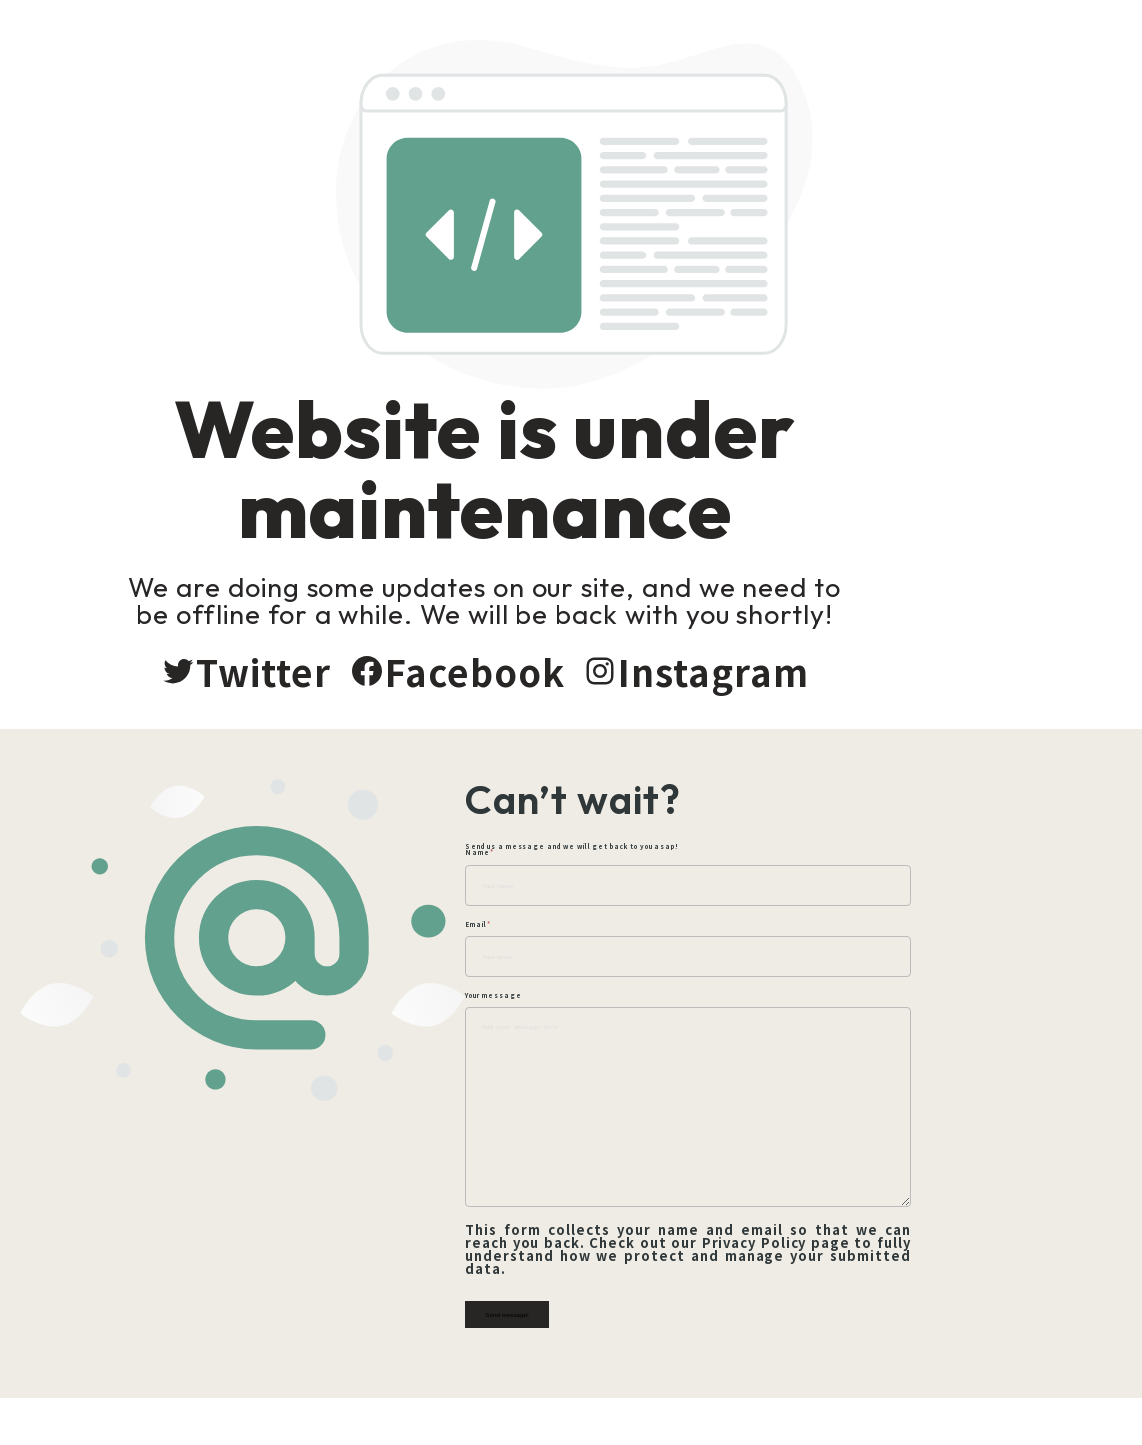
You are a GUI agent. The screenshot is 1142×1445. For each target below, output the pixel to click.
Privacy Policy (739, 1272)
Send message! (612, 1331)
